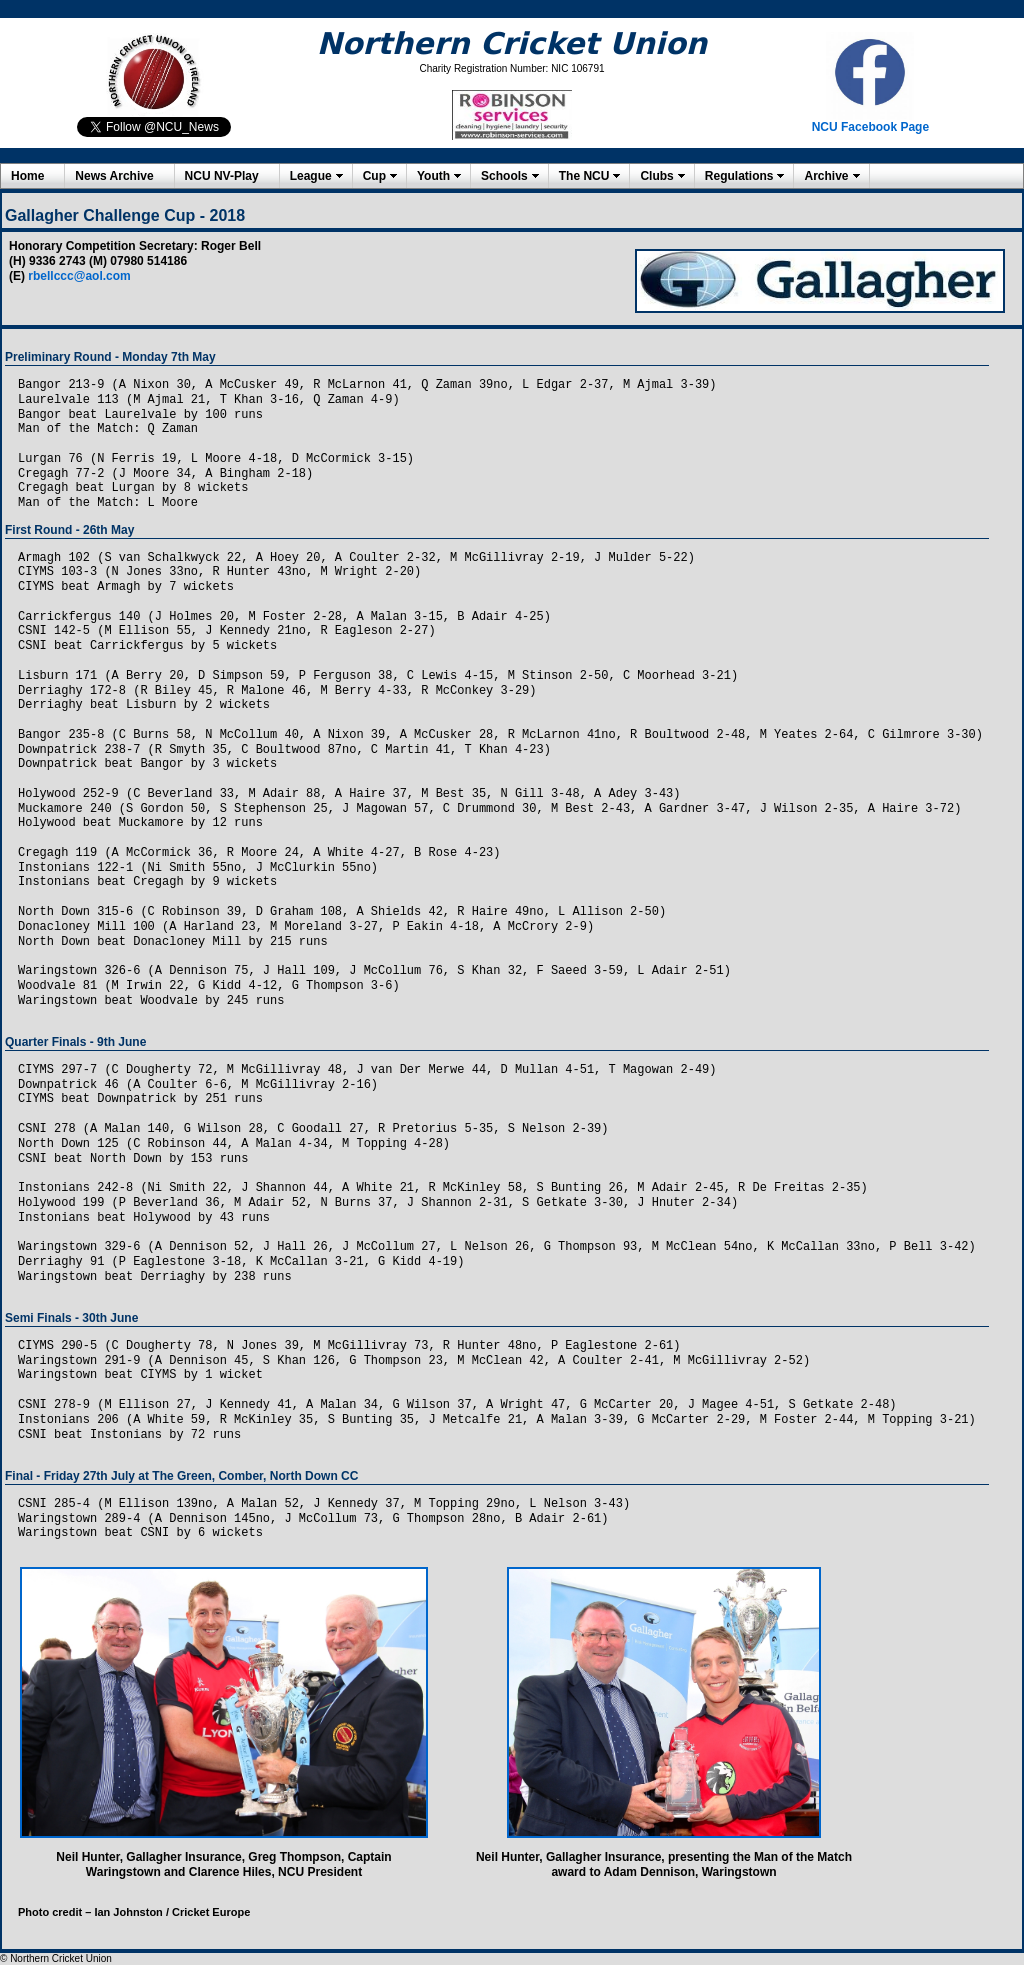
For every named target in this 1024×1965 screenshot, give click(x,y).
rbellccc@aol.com (79, 276)
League (311, 176)
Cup (374, 176)
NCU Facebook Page (870, 127)
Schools (504, 176)
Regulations (739, 176)
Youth (433, 176)
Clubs (656, 176)
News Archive (114, 176)
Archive (826, 176)
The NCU (584, 176)
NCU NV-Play (222, 176)
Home (27, 176)
